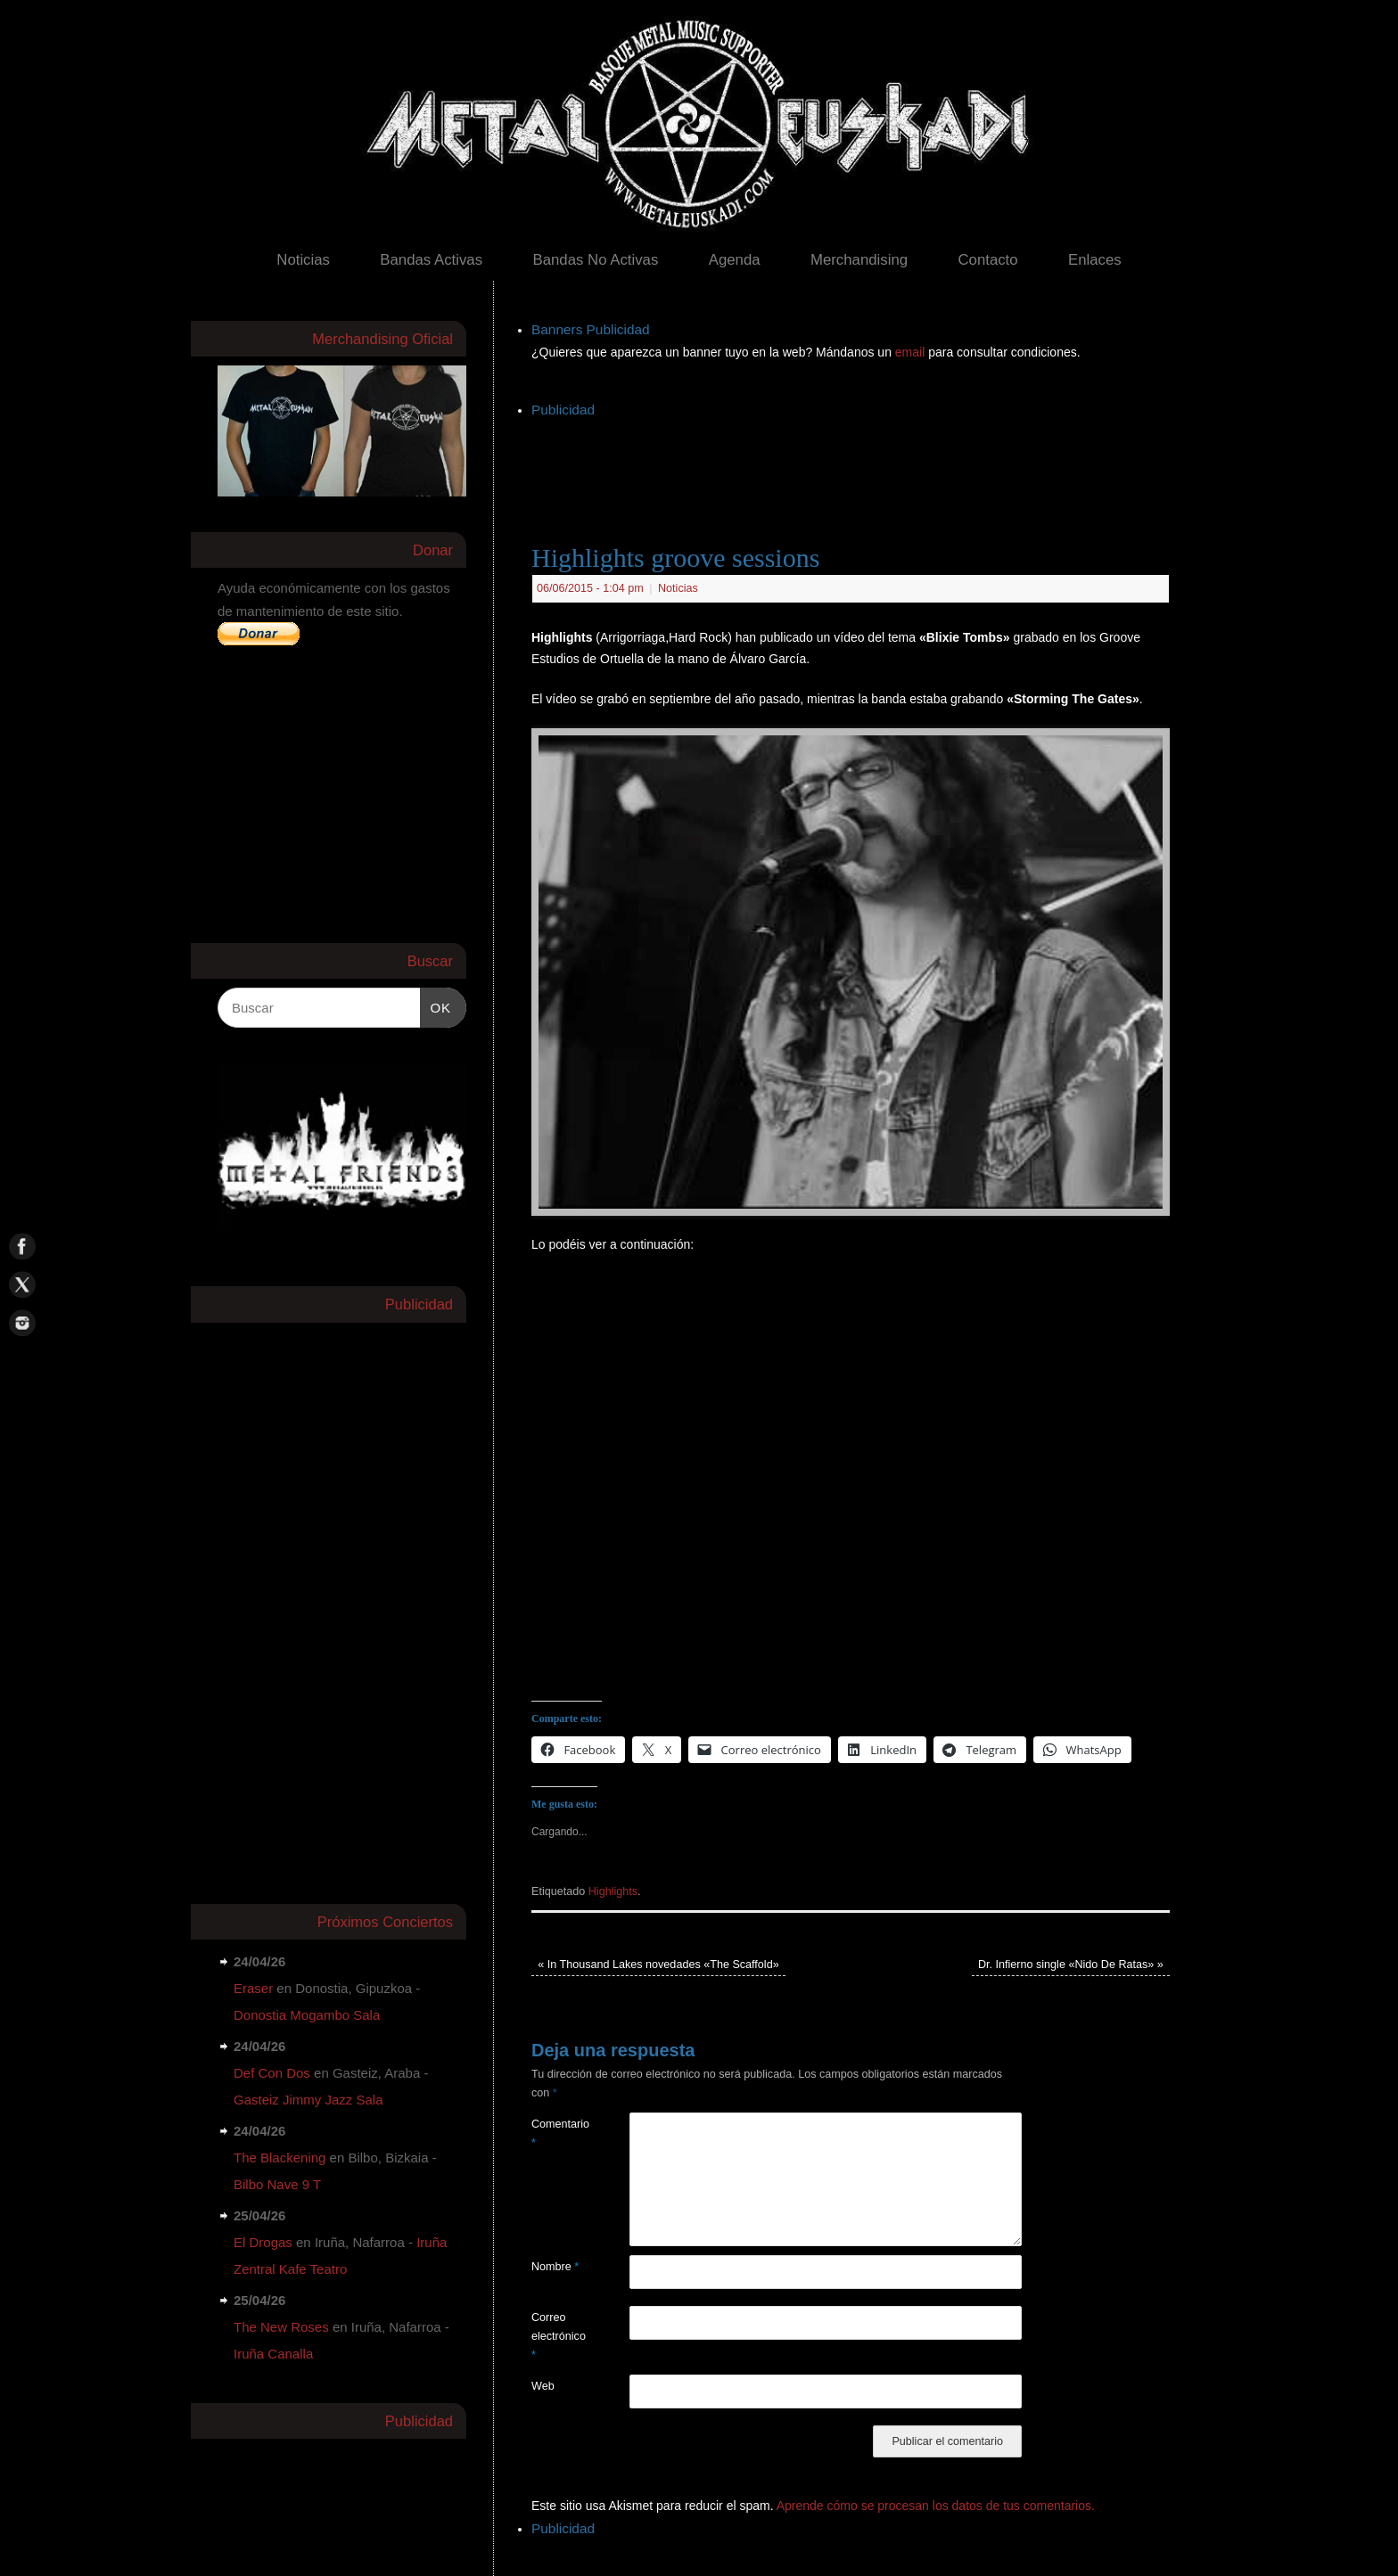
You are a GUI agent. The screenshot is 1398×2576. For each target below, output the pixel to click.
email (911, 352)
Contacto (987, 259)
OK (436, 1005)
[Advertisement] (855, 462)
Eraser (253, 1988)
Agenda (735, 259)
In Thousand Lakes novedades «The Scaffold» (658, 1964)
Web (543, 2386)
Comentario (555, 2133)
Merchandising (859, 259)
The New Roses (281, 2326)
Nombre (555, 2266)
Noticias (303, 259)
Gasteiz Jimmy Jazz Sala (308, 2099)
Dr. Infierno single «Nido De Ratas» (1071, 1964)
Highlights (612, 1891)
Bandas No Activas (595, 259)
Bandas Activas (431, 259)
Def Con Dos (272, 2072)
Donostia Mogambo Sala (307, 2014)
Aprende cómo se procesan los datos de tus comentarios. (936, 2505)
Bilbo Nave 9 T (277, 2184)
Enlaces (1095, 259)
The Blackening (279, 2157)
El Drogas (263, 2242)
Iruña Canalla (273, 2353)
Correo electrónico (555, 2336)
